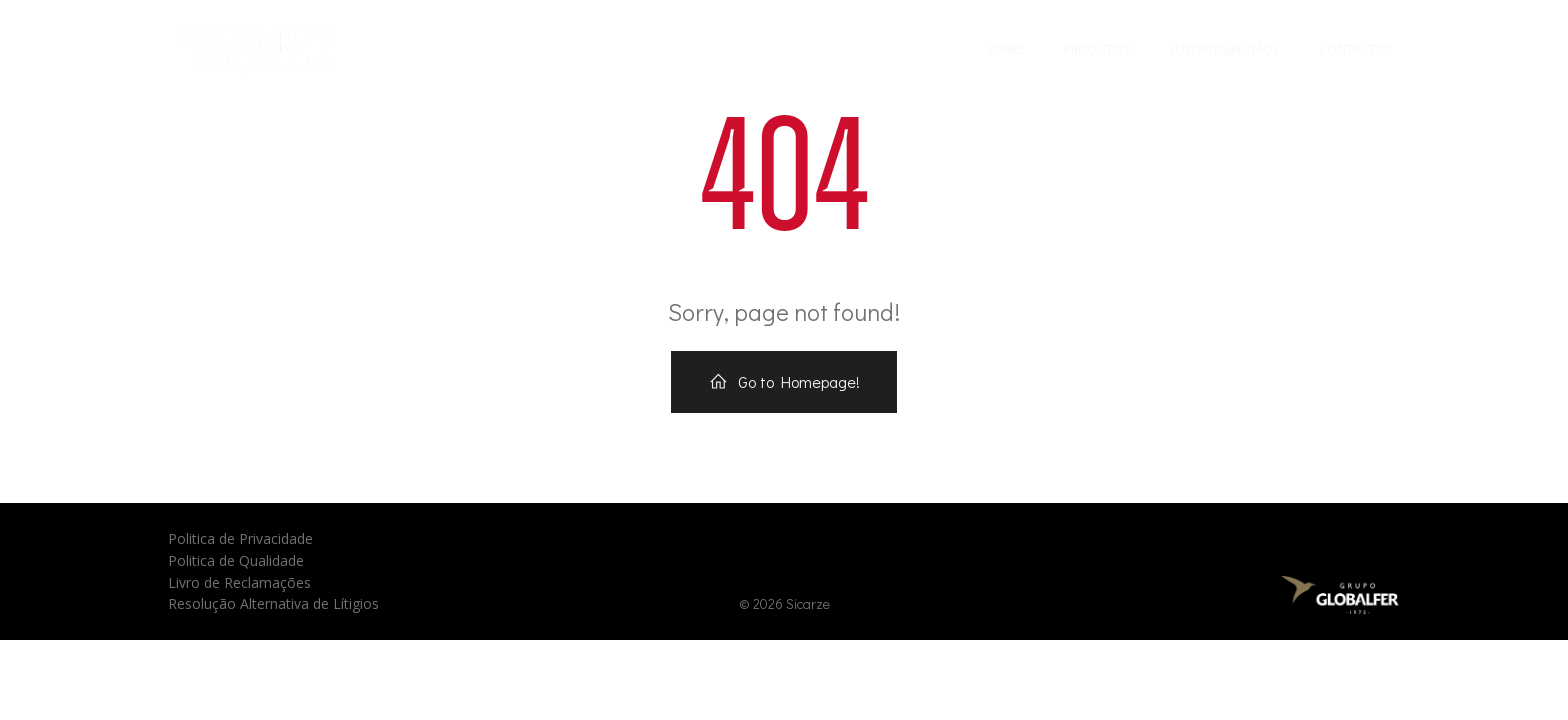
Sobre (1005, 49)
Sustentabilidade (1224, 49)
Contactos (1355, 49)
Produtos (1096, 49)
